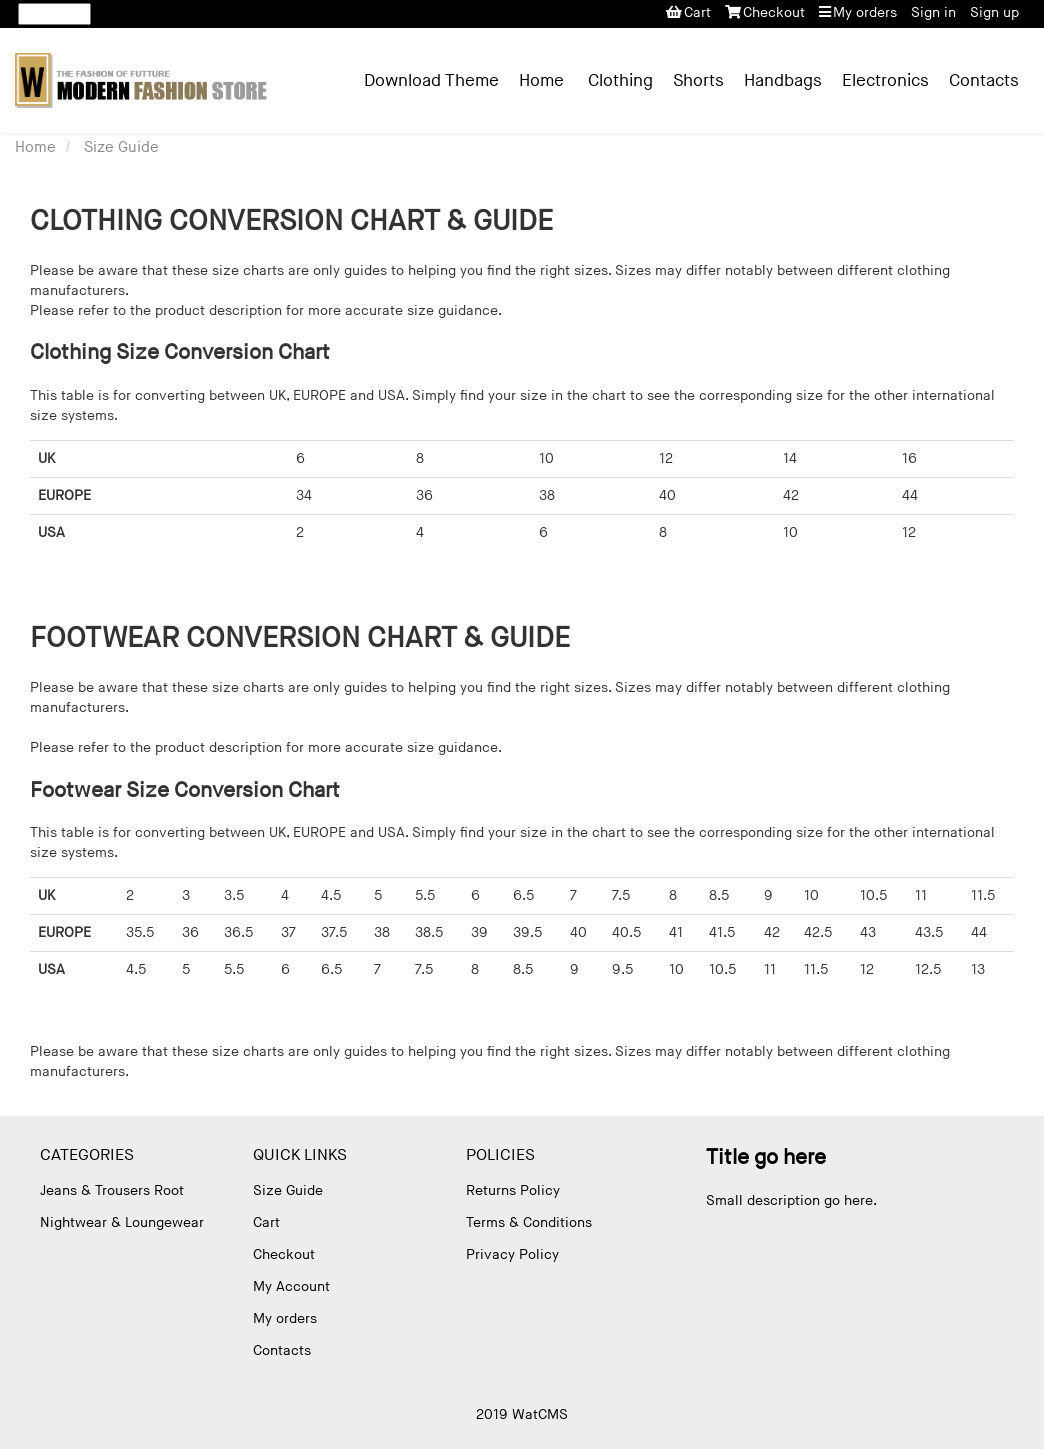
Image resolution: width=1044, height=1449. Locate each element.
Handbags (783, 81)
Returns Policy (513, 1190)
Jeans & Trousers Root (112, 1190)
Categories (87, 1155)
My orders (858, 12)
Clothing (620, 81)
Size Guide (121, 147)
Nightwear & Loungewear (122, 1222)
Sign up (994, 12)
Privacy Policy (512, 1254)
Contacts (984, 81)
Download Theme (431, 81)
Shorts (698, 81)
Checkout (765, 12)
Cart (688, 12)
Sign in (933, 12)
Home (541, 81)
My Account (291, 1286)
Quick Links (300, 1155)
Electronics (885, 81)
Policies (500, 1155)
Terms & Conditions (529, 1222)
